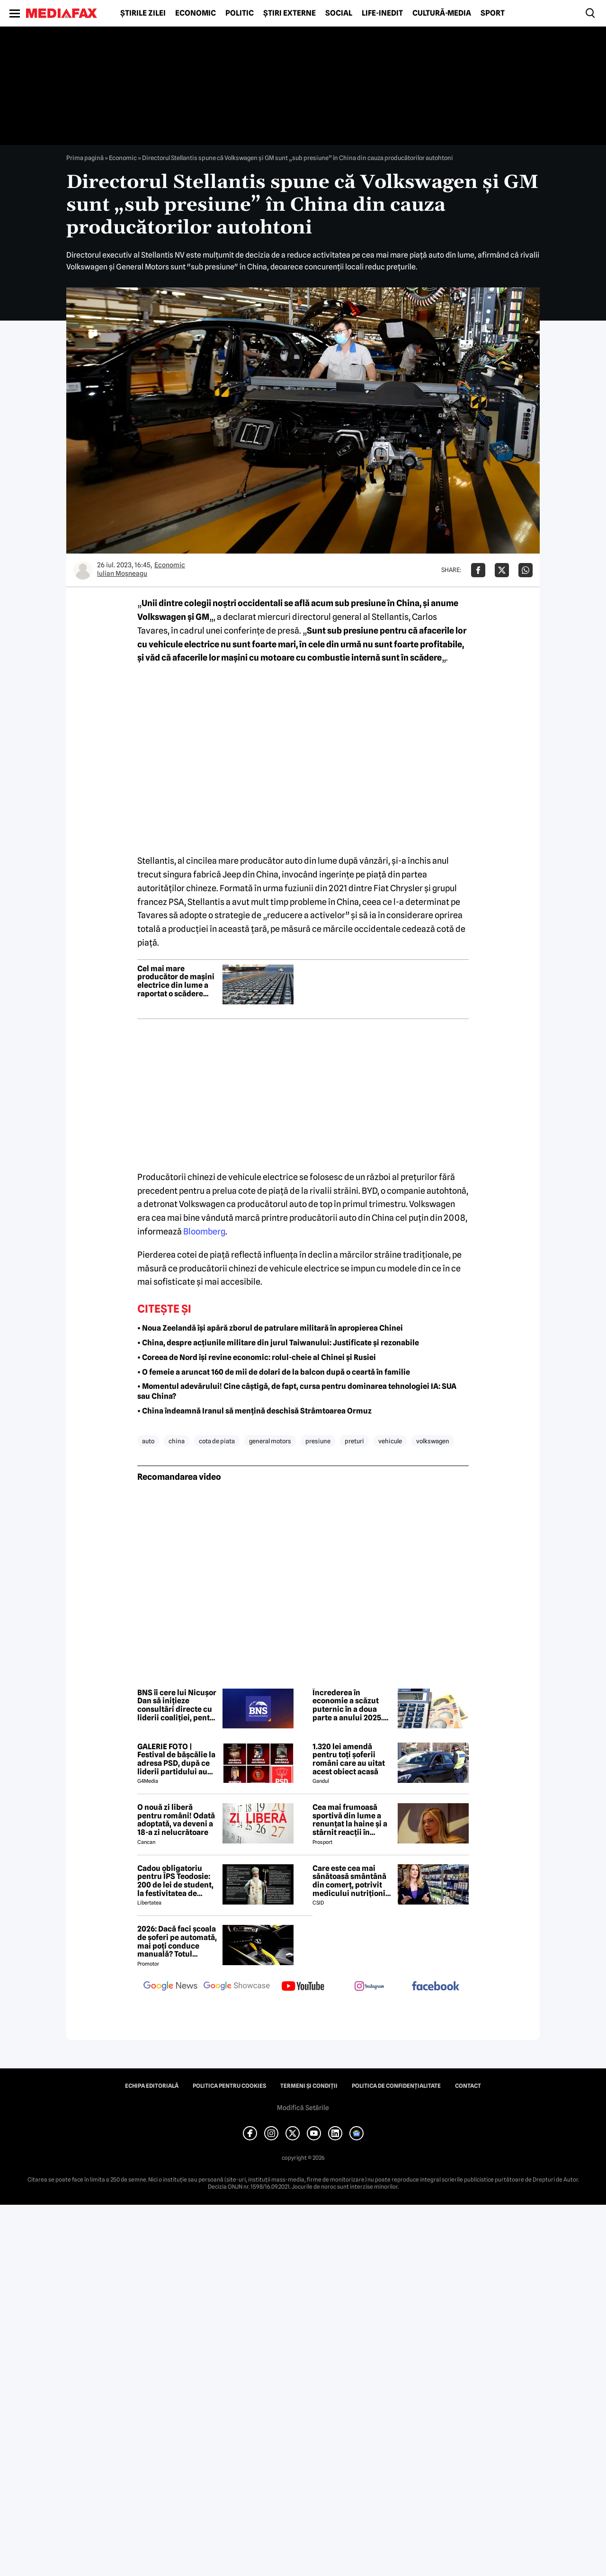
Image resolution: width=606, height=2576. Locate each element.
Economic (195, 13)
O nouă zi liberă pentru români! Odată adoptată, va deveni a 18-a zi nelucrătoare (176, 1819)
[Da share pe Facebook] (478, 570)
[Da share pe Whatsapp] (525, 570)
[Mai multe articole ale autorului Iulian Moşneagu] (82, 570)
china (177, 1441)
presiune (317, 1441)
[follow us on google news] (170, 1987)
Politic (239, 13)
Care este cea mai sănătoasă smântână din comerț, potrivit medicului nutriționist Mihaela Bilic (352, 1880)
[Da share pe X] (502, 570)
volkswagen (432, 1441)
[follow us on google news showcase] (237, 1987)
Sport (493, 13)
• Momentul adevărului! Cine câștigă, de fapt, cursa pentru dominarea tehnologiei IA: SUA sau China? (296, 1391)
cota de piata (217, 1441)
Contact (468, 2086)
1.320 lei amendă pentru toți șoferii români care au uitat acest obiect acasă (348, 1759)
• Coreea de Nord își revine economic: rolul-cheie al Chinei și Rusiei (256, 1357)
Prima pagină (85, 157)
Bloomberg (204, 1231)
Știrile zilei (143, 13)
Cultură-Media (441, 13)
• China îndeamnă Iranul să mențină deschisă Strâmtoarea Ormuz (254, 1410)
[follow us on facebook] (435, 1986)
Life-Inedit (382, 13)
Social (338, 13)
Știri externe (289, 13)
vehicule (390, 1441)
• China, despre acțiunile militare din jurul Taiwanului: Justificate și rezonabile (278, 1342)
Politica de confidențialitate (396, 2086)
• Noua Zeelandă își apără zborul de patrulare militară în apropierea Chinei (270, 1328)
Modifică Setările (303, 2107)
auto (148, 1441)
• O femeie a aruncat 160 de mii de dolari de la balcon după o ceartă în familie (273, 1372)
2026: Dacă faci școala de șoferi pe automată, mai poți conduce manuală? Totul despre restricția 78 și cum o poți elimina (177, 1941)
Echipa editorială (151, 2086)
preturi (354, 1441)
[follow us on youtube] (303, 1987)
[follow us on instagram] (369, 1987)
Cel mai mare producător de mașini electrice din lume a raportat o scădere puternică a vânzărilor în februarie (177, 981)
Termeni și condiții (309, 2086)
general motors (270, 1441)
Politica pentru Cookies (229, 2086)
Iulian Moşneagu (122, 573)
